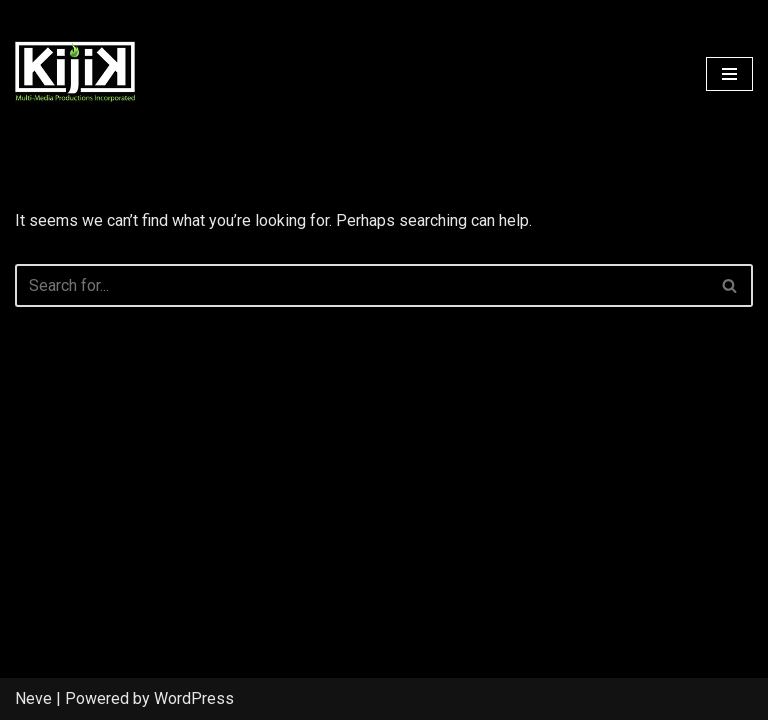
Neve (33, 698)
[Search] (361, 285)
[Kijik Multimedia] (75, 74)
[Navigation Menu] (729, 74)
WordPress (194, 698)
